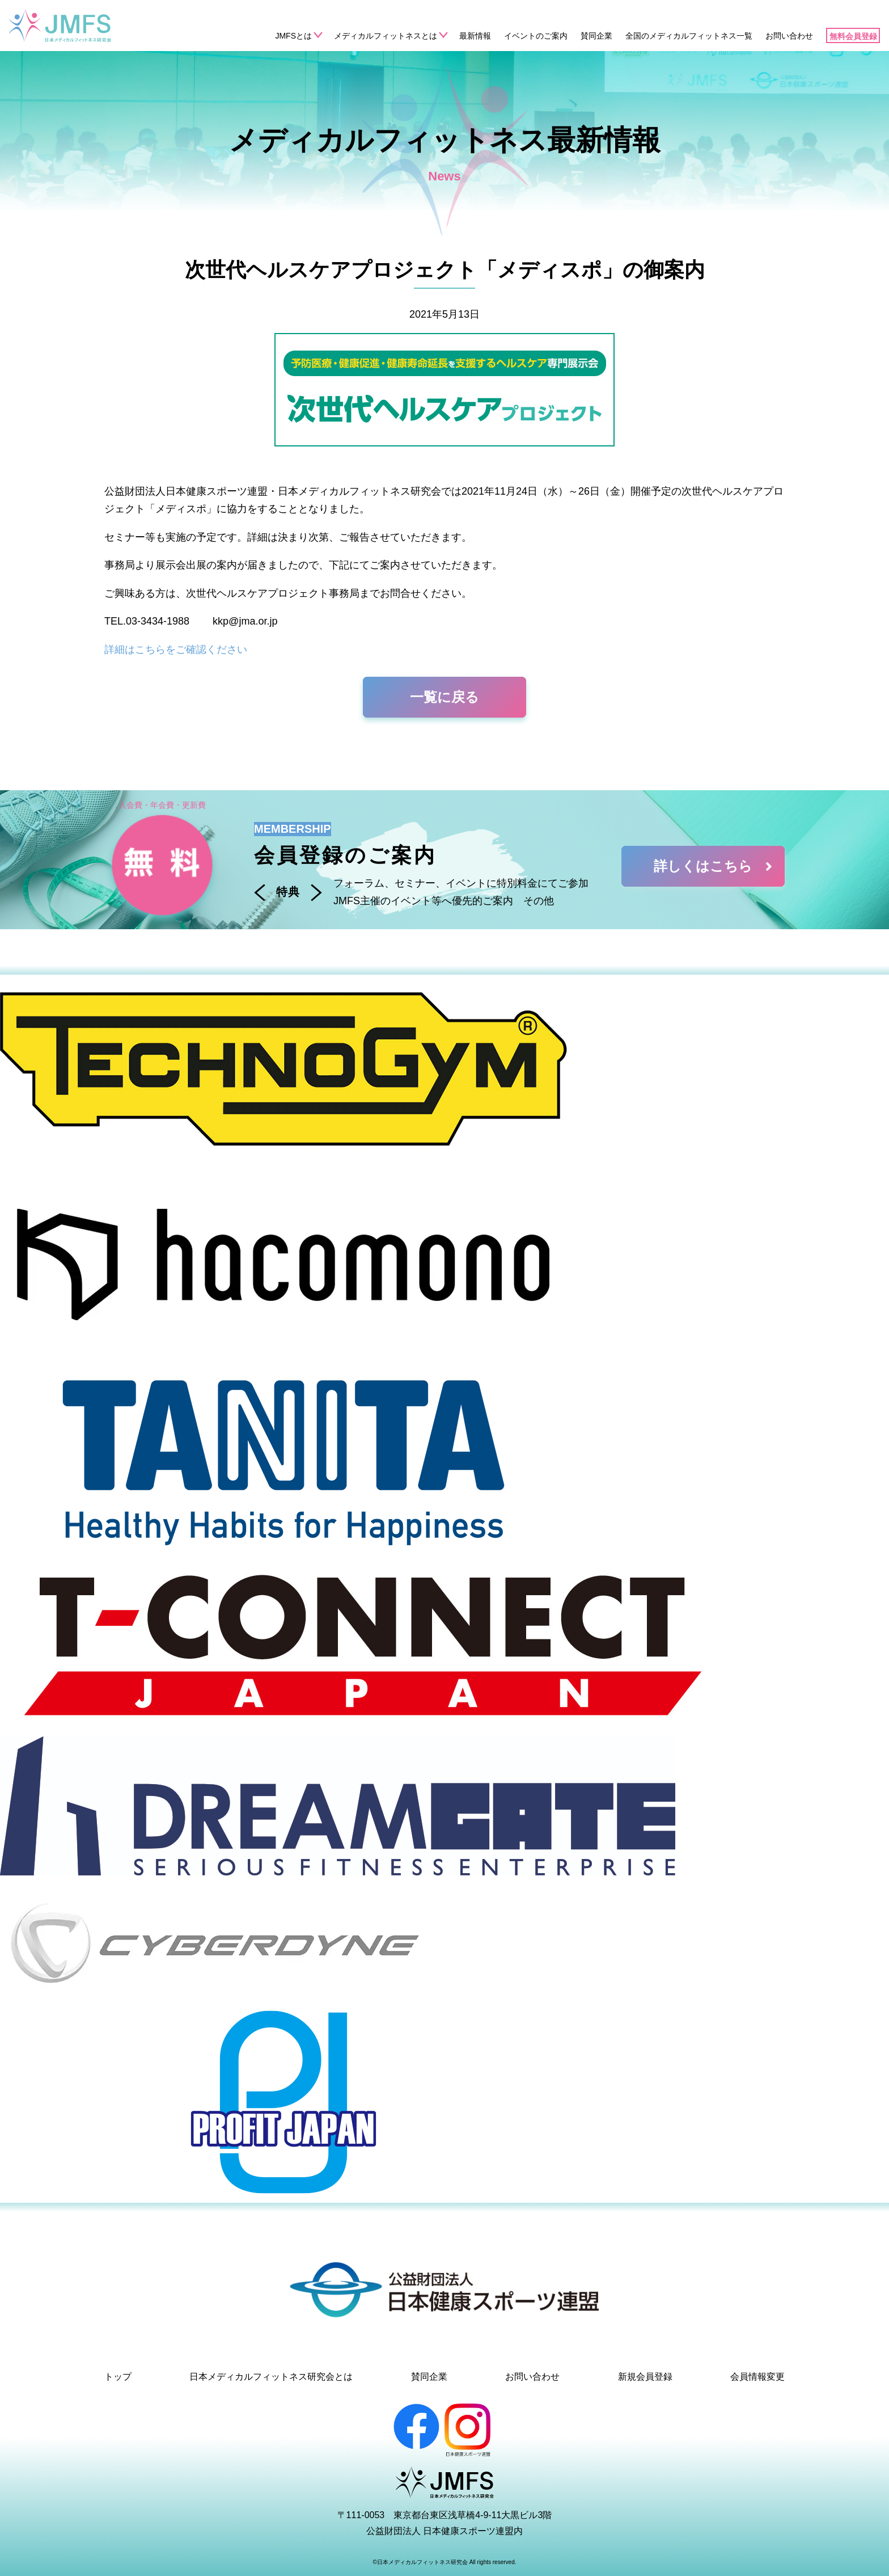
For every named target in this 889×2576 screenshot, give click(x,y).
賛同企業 (596, 35)
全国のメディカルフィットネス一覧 (688, 35)
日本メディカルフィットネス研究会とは (271, 2376)
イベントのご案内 (536, 35)
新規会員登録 (645, 2376)
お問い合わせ (789, 35)
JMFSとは (293, 35)
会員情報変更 (757, 2376)
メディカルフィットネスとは (385, 35)
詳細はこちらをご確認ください (175, 649)
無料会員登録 (853, 36)
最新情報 (475, 35)
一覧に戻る (444, 697)
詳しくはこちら (715, 866)
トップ (118, 2376)
